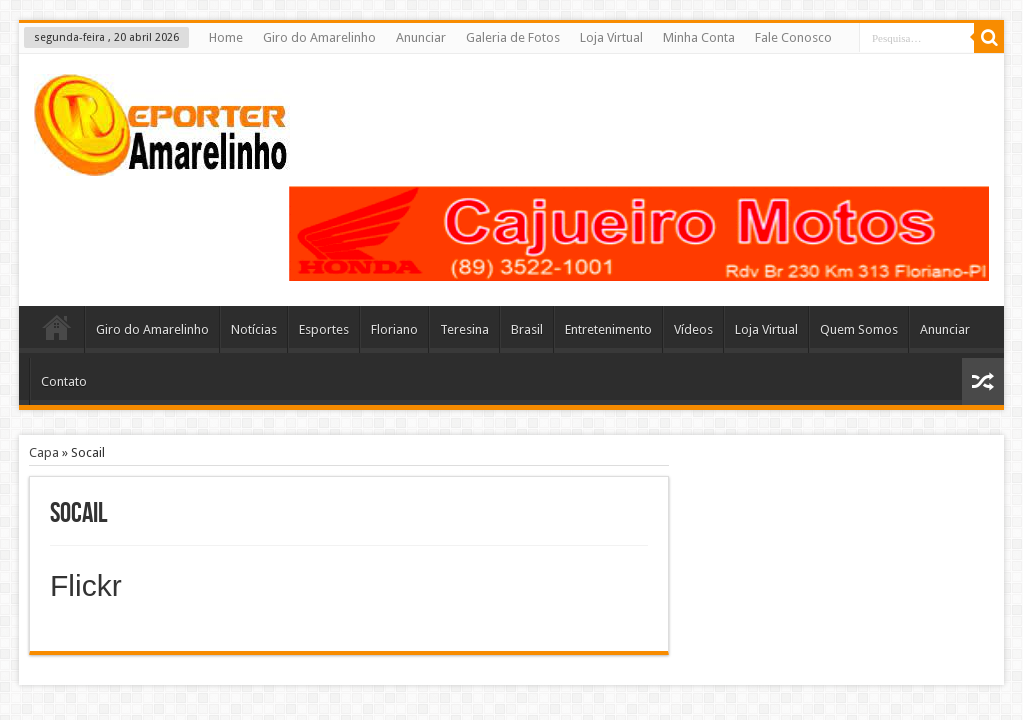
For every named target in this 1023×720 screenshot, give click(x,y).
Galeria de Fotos (513, 37)
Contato (64, 381)
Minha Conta (699, 37)
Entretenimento (608, 329)
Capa (44, 452)
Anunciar (421, 37)
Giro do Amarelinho (319, 37)
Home (226, 37)
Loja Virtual (611, 37)
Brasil (527, 329)
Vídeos (693, 329)
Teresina (464, 329)
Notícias (254, 329)
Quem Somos (859, 329)
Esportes (324, 329)
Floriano (394, 329)
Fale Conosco (793, 37)
